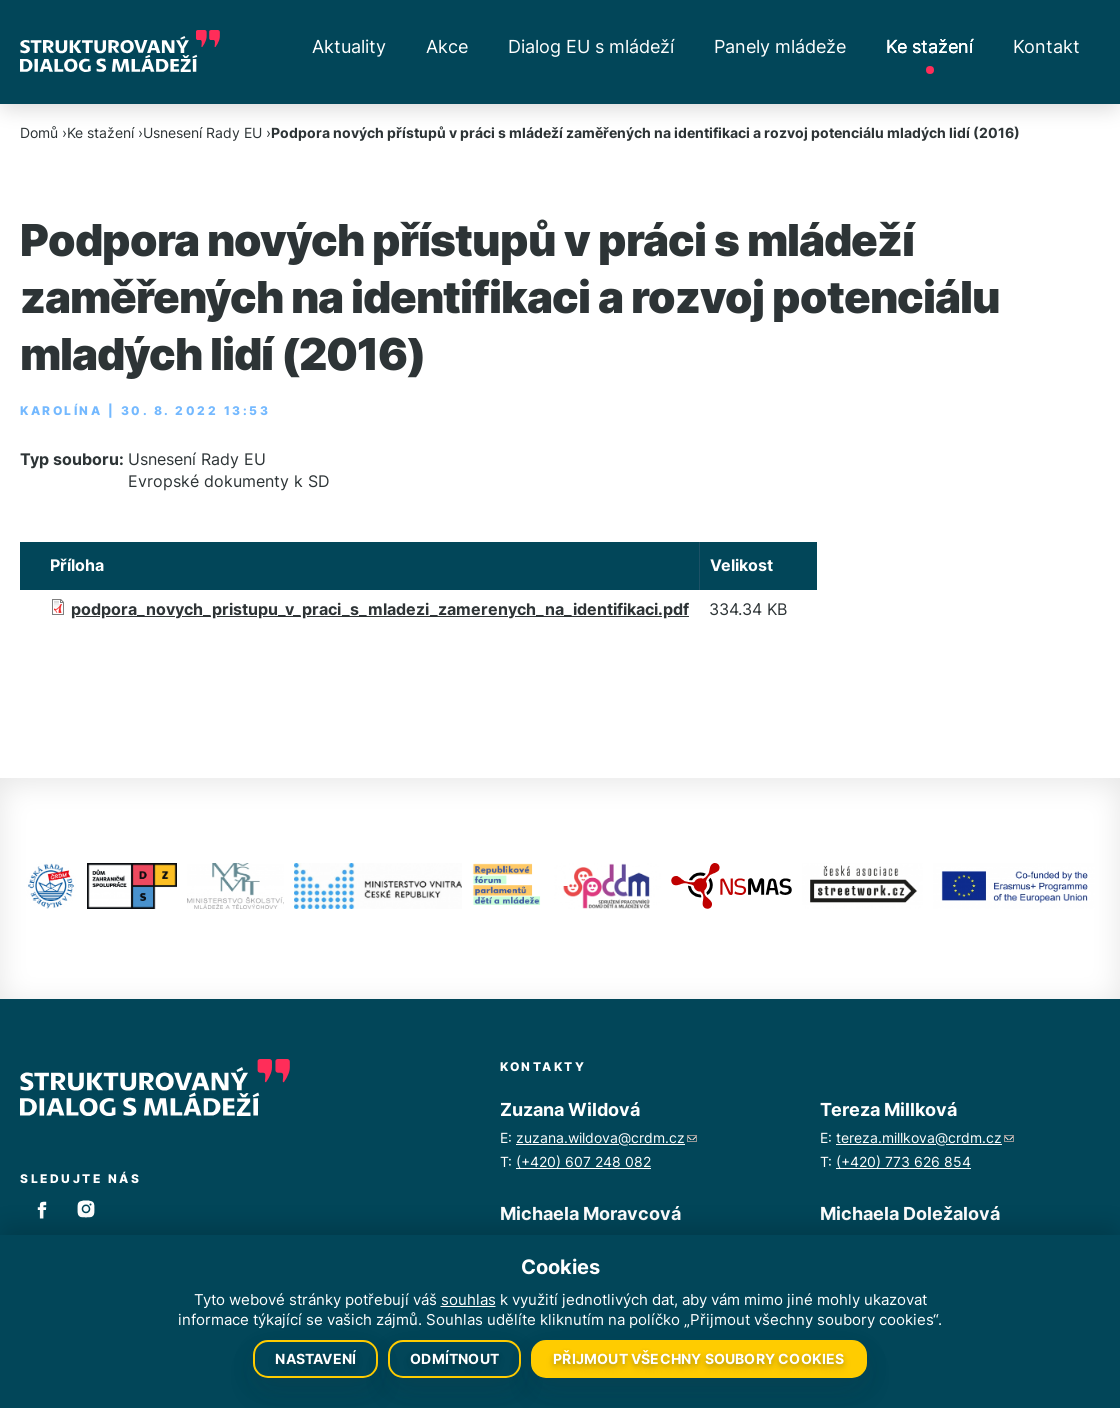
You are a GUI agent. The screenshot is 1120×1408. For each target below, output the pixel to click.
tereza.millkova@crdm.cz (925, 1137)
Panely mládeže (780, 46)
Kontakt (1046, 46)
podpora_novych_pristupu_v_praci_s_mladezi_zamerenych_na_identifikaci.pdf (380, 609)
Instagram (86, 1209)
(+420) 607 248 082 (583, 1161)
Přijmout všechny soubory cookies (698, 1358)
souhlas (468, 1299)
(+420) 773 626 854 (903, 1161)
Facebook (42, 1209)
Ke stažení (929, 46)
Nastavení (315, 1358)
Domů (39, 132)
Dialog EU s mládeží (591, 46)
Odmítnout (454, 1358)
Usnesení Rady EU (202, 132)
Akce (447, 46)
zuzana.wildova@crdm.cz (606, 1137)
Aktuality (349, 46)
